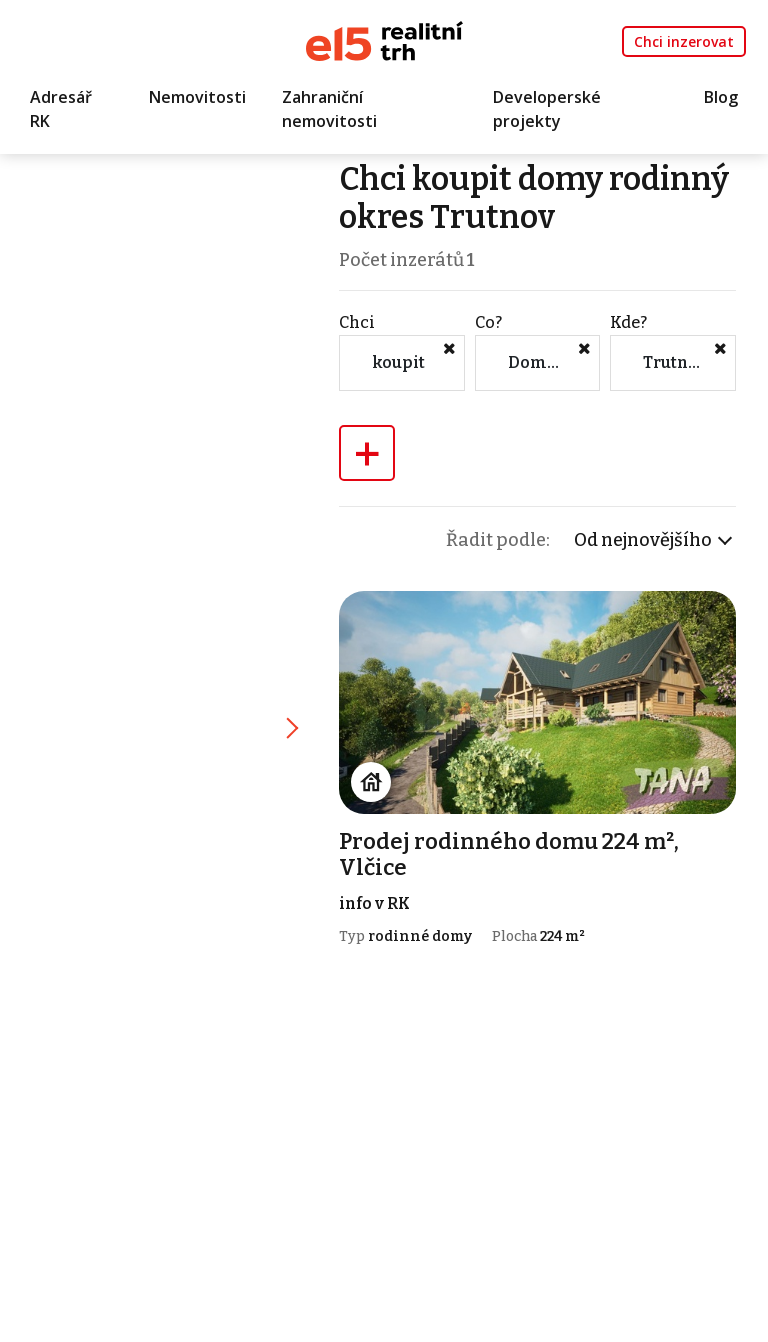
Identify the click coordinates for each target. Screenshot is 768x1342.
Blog (721, 97)
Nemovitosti (197, 97)
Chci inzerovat (684, 41)
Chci (357, 322)
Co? (488, 322)
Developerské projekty (547, 109)
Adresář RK (61, 109)
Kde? (628, 322)
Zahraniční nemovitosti (329, 109)
